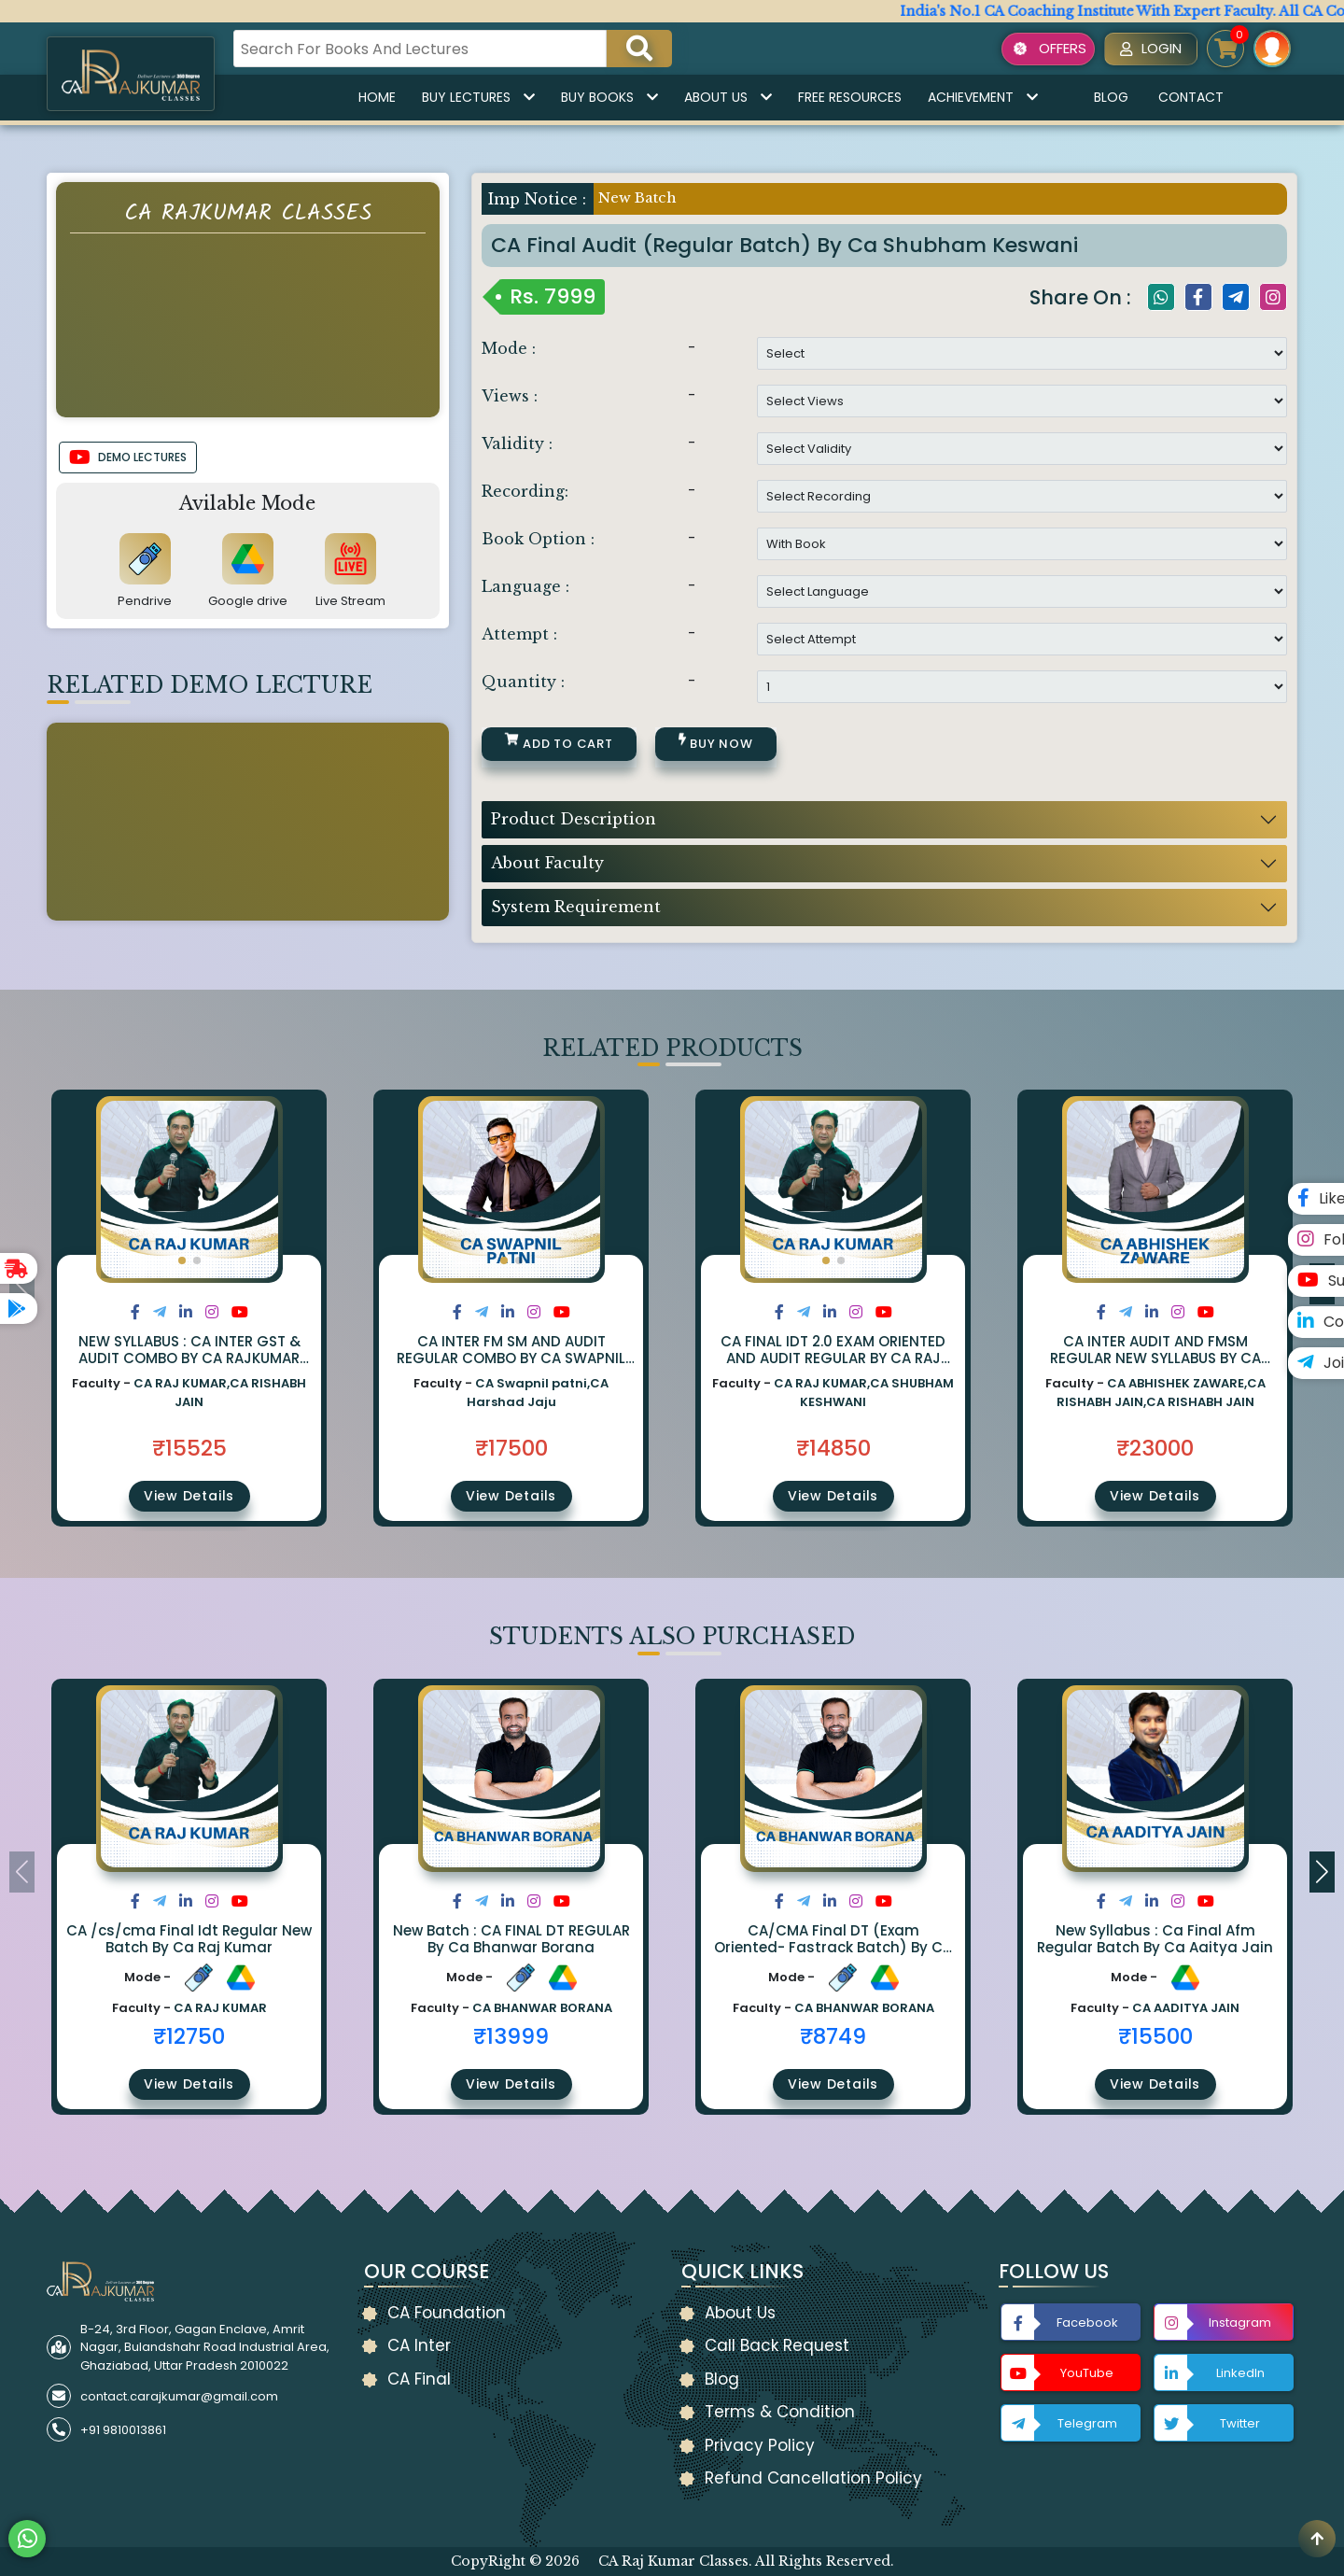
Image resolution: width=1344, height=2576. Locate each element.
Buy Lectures (478, 97)
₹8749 (833, 2036)
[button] (182, 1260)
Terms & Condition (780, 2411)
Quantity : (523, 681)
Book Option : (538, 538)
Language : (525, 586)
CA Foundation (446, 2313)
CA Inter (419, 2345)
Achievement (983, 97)
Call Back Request (777, 2345)
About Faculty (547, 862)
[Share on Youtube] (239, 1312)
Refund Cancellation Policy (813, 2478)
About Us (728, 97)
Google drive (247, 601)
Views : (510, 396)
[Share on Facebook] (135, 1312)
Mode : (509, 348)
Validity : (517, 443)
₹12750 (189, 2036)
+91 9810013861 (123, 2430)
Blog (1111, 97)
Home (377, 97)
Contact (1191, 97)
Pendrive (145, 601)
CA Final (419, 2379)
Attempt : (519, 634)
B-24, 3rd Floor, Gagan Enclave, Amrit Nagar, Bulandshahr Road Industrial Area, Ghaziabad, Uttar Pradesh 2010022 (204, 2347)
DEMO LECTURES (128, 457)
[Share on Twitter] (159, 1312)
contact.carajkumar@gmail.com (179, 2396)
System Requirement (576, 906)
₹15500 (1155, 2036)
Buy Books (609, 97)
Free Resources (850, 97)
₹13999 (511, 2036)
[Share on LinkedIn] (185, 1312)
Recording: (525, 491)
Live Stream (350, 601)
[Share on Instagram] (211, 1312)
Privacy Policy (760, 2445)
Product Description (573, 818)
